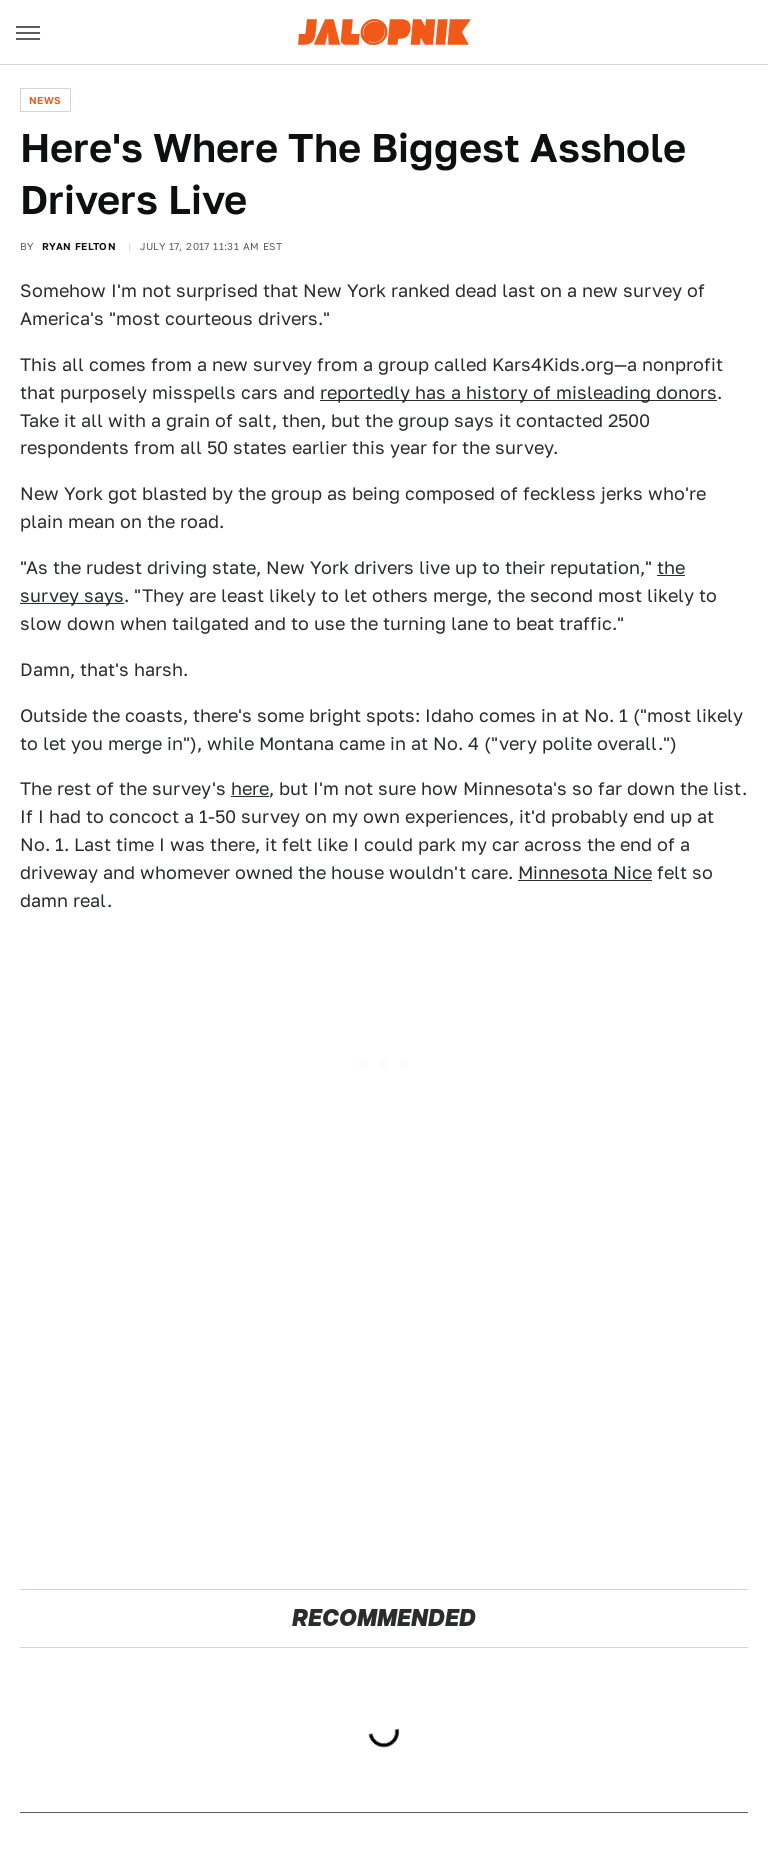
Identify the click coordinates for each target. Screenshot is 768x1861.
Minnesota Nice (585, 872)
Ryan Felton (79, 246)
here (250, 788)
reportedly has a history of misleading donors (518, 392)
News (45, 100)
